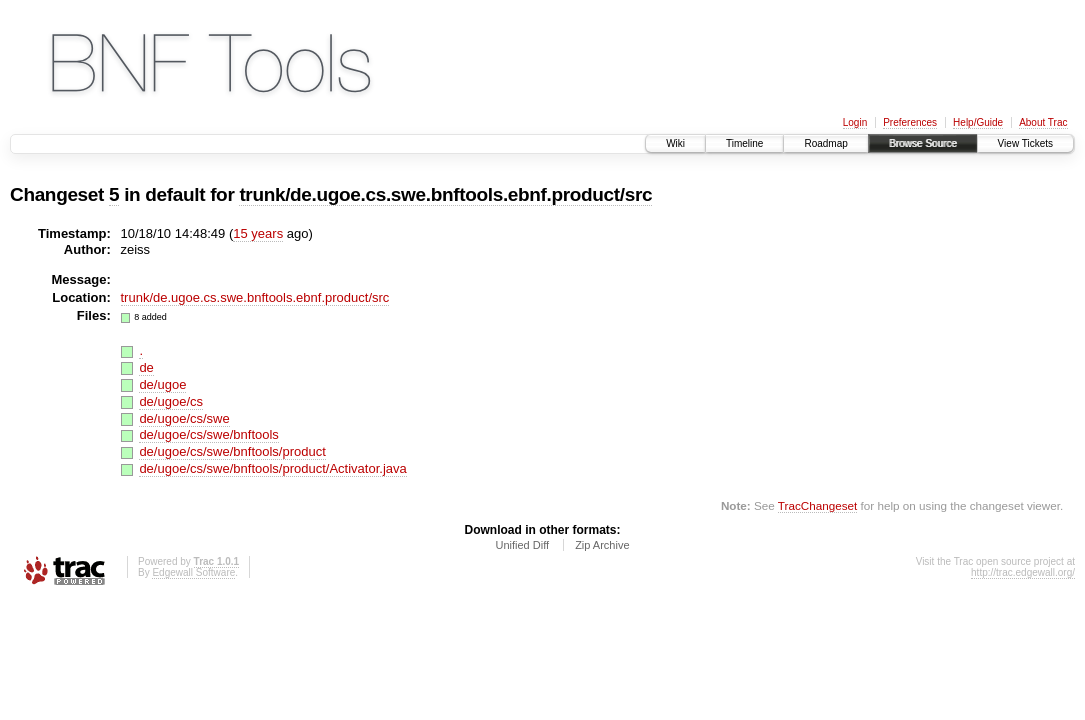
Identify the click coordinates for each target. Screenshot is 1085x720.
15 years (258, 233)
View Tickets (1025, 143)
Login (855, 122)
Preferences (910, 122)
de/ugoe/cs (171, 401)
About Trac (1043, 122)
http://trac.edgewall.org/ (1023, 572)
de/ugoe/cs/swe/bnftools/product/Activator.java (272, 468)
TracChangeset (817, 505)
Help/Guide (978, 122)
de (146, 367)
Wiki (675, 143)
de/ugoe (162, 384)
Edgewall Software (193, 572)
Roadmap (825, 143)
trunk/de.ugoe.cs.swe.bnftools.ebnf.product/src (445, 194)
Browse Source (923, 143)
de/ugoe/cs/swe (184, 418)
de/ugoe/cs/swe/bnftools (208, 434)
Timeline (744, 143)
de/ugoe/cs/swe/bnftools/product (232, 451)
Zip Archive (602, 545)
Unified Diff (522, 545)
